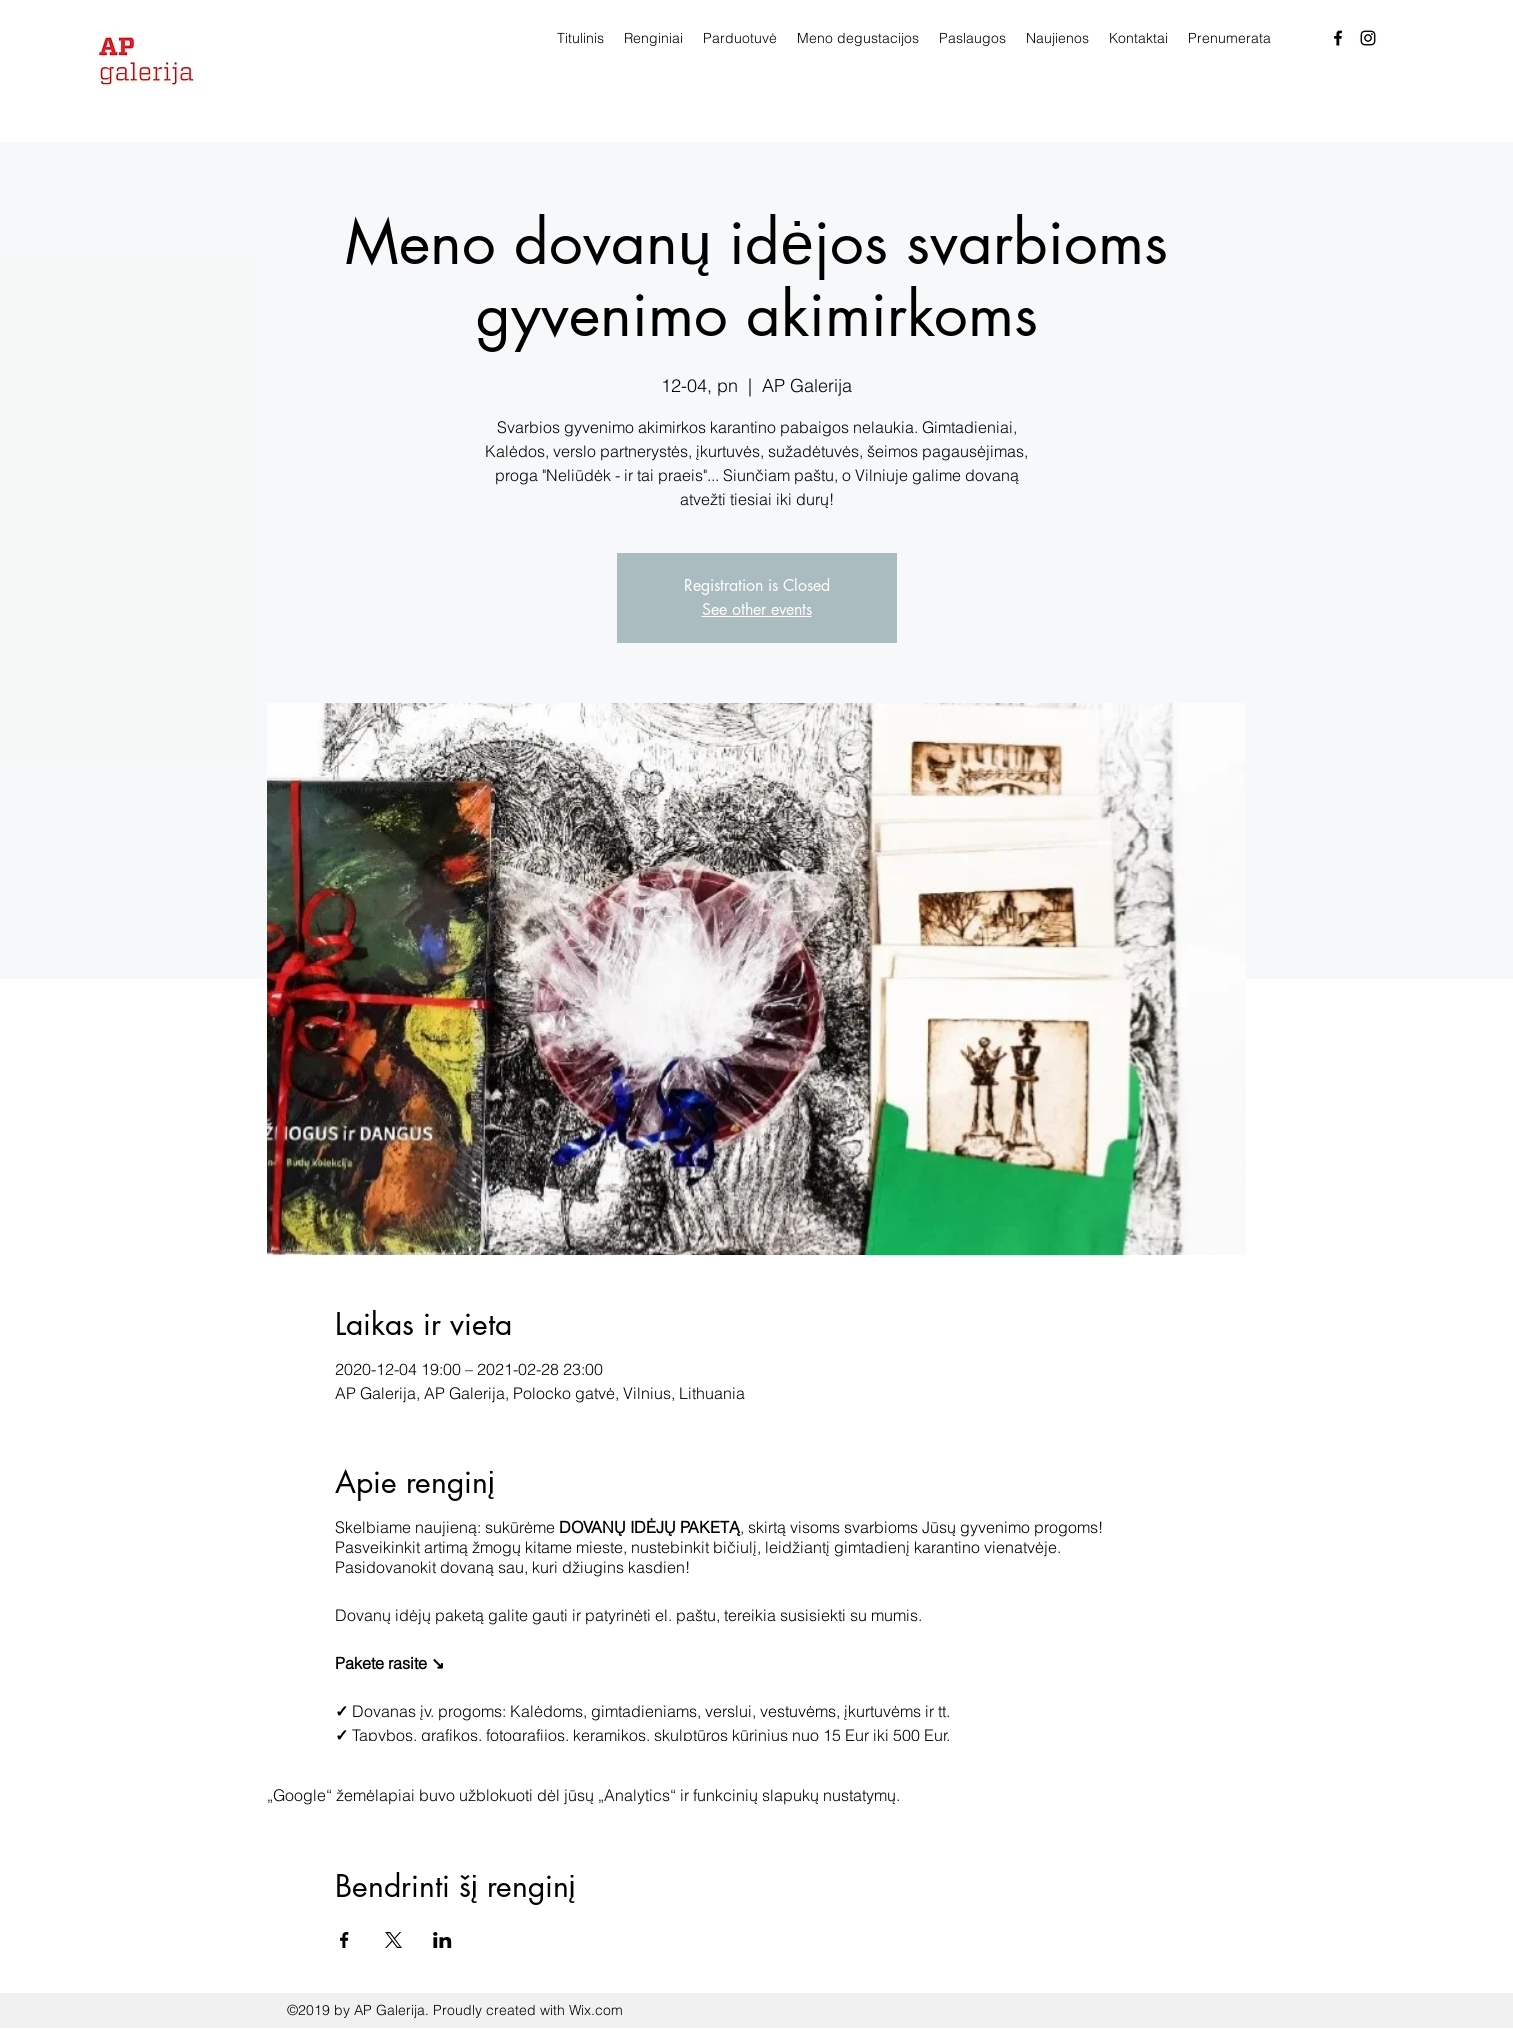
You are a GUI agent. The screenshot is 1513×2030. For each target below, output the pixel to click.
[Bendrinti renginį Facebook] (344, 1940)
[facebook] (1338, 38)
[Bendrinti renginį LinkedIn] (442, 1940)
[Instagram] (1368, 38)
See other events (757, 609)
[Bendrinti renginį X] (393, 1940)
